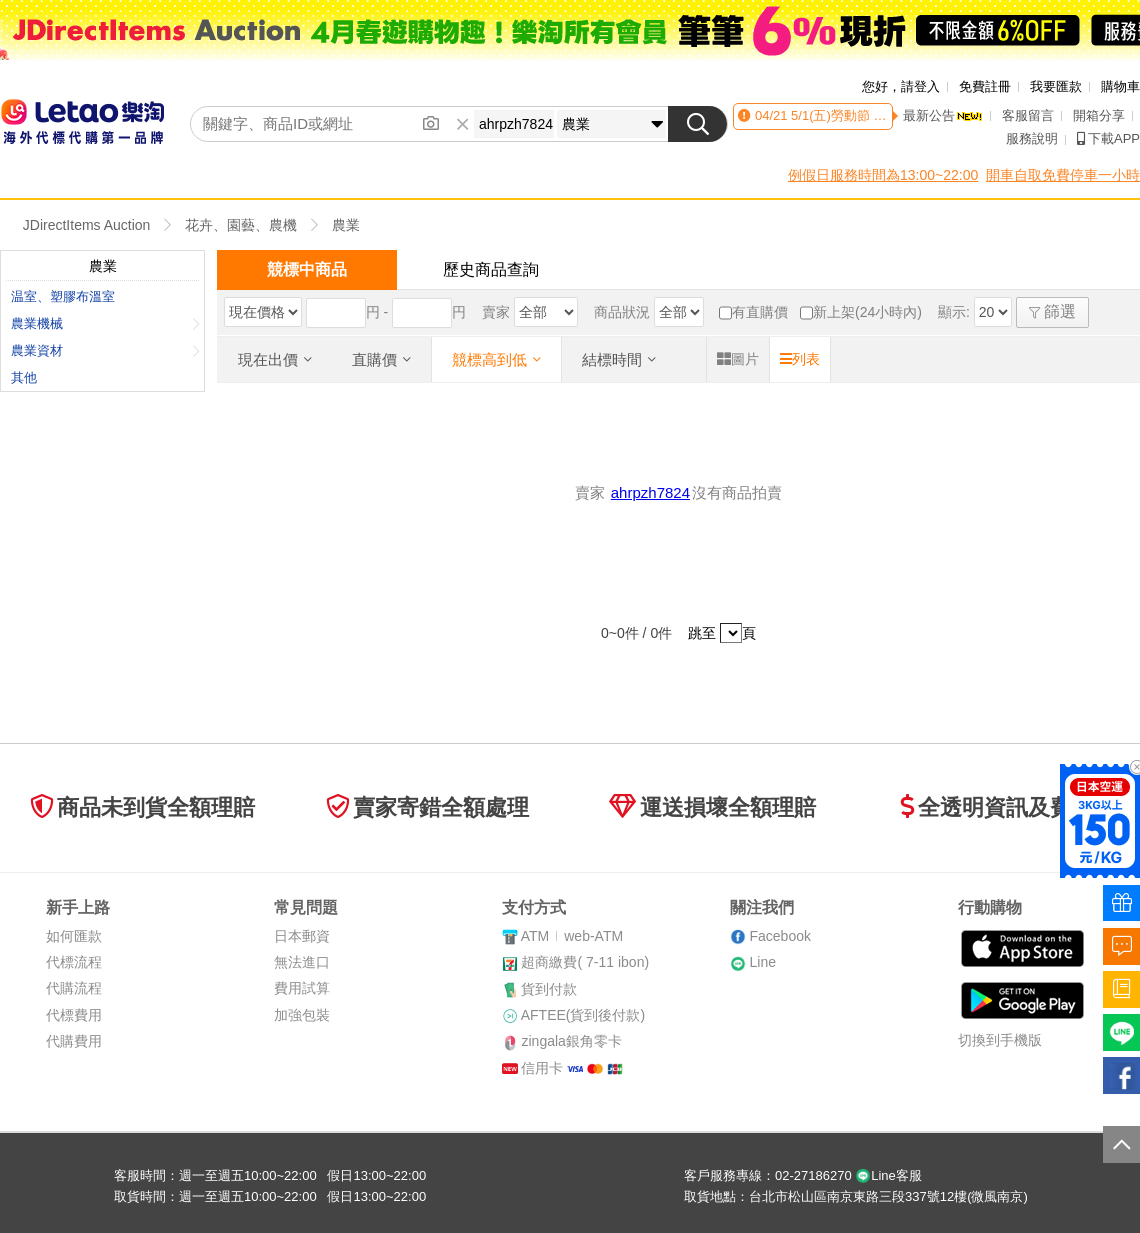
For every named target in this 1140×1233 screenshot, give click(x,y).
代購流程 (74, 988)
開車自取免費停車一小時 (1063, 175)
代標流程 (74, 962)
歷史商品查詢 (491, 269)
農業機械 (105, 323)
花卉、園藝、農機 (241, 225)
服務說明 (1032, 138)
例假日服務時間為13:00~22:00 (883, 175)
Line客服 (888, 1175)
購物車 (1120, 86)
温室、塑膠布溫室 (63, 296)
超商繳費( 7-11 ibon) (585, 962)
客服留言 (1028, 115)
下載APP (1108, 138)
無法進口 (302, 962)
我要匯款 (1056, 86)
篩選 (1052, 311)
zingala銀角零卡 (571, 1041)
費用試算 (302, 988)
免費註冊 (985, 86)
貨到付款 (549, 989)
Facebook (779, 936)
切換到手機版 (1000, 1040)
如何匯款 (74, 936)
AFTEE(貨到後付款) (583, 1015)
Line (762, 962)
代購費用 (74, 1041)
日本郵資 (302, 936)
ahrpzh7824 (650, 492)
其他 (24, 377)
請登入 (920, 86)
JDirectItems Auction (87, 225)
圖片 (738, 359)
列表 (800, 359)
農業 (346, 225)
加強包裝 (302, 1015)
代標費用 (74, 1015)
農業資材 (105, 350)
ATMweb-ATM (572, 936)
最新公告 (943, 115)
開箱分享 (1099, 115)
